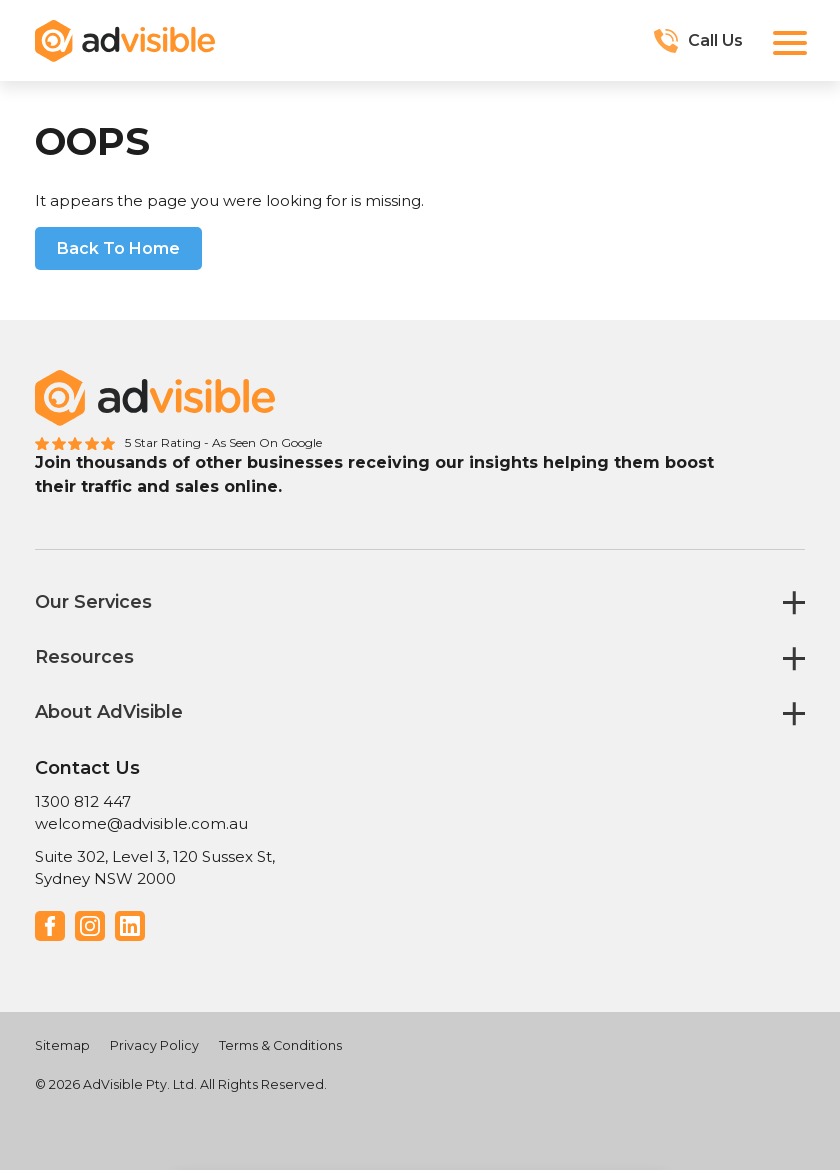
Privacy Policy (154, 1045)
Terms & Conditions (280, 1045)
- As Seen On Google (263, 442)
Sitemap (62, 1045)
